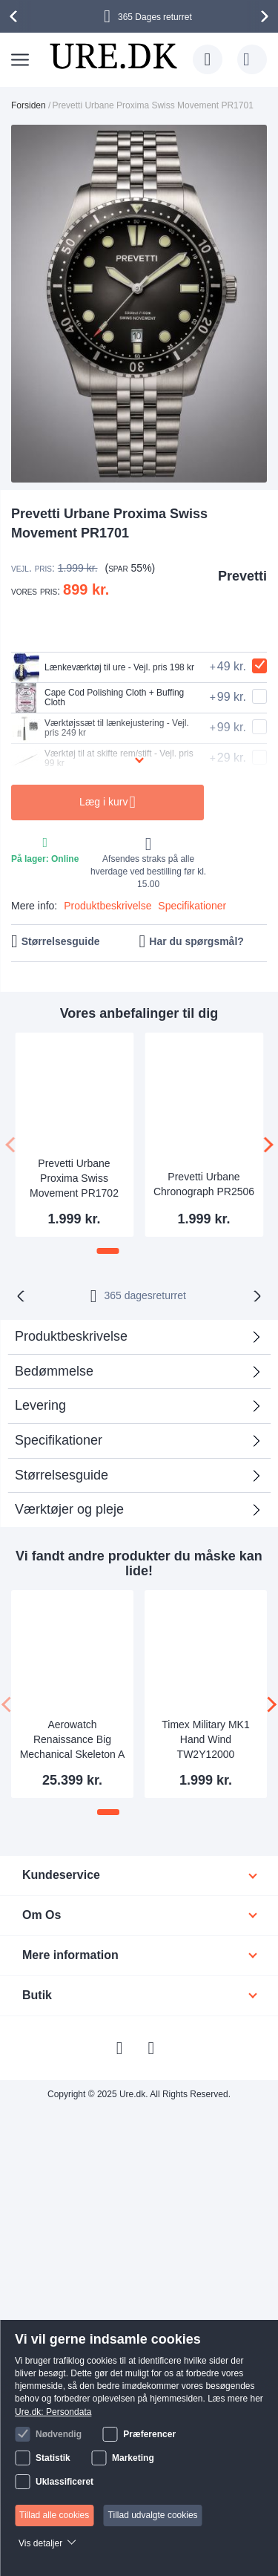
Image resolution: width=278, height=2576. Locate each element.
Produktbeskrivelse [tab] (71, 1336)
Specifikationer (192, 906)
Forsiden (28, 105)
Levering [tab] (40, 1405)
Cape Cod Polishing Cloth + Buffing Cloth (97, 698)
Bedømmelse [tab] (54, 1371)
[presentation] (15, 16)
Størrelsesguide (60, 941)
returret (145, 1295)
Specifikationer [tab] (58, 1440)
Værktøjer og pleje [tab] (69, 1509)
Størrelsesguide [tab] (61, 1475)
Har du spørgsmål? (196, 941)
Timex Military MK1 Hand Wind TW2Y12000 (206, 1739)
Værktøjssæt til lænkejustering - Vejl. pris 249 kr (100, 728)
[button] (108, 1251)
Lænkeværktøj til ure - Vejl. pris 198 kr (102, 667)
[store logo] (113, 56)
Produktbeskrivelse (107, 906)
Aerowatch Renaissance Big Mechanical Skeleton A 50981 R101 (72, 1741)
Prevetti (242, 576)
